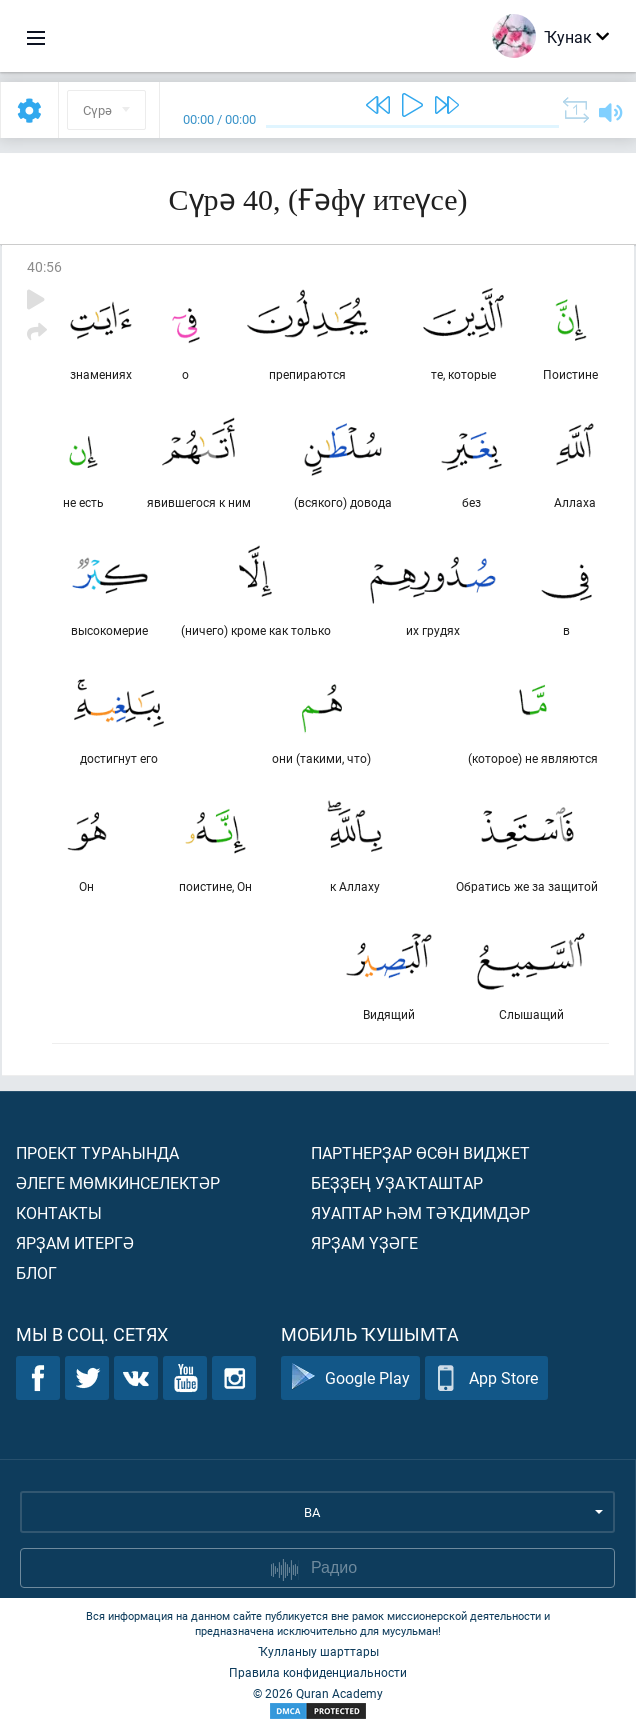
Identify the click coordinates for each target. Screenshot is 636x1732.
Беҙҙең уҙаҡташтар (397, 1182)
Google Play (350, 1378)
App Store (486, 1378)
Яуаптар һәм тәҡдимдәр (420, 1212)
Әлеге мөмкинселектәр (118, 1182)
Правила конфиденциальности (318, 1672)
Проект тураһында (97, 1152)
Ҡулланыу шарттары (318, 1651)
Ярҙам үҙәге (364, 1242)
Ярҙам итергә (75, 1242)
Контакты (59, 1212)
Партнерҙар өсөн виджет (420, 1152)
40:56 (44, 266)
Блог (36, 1272)
